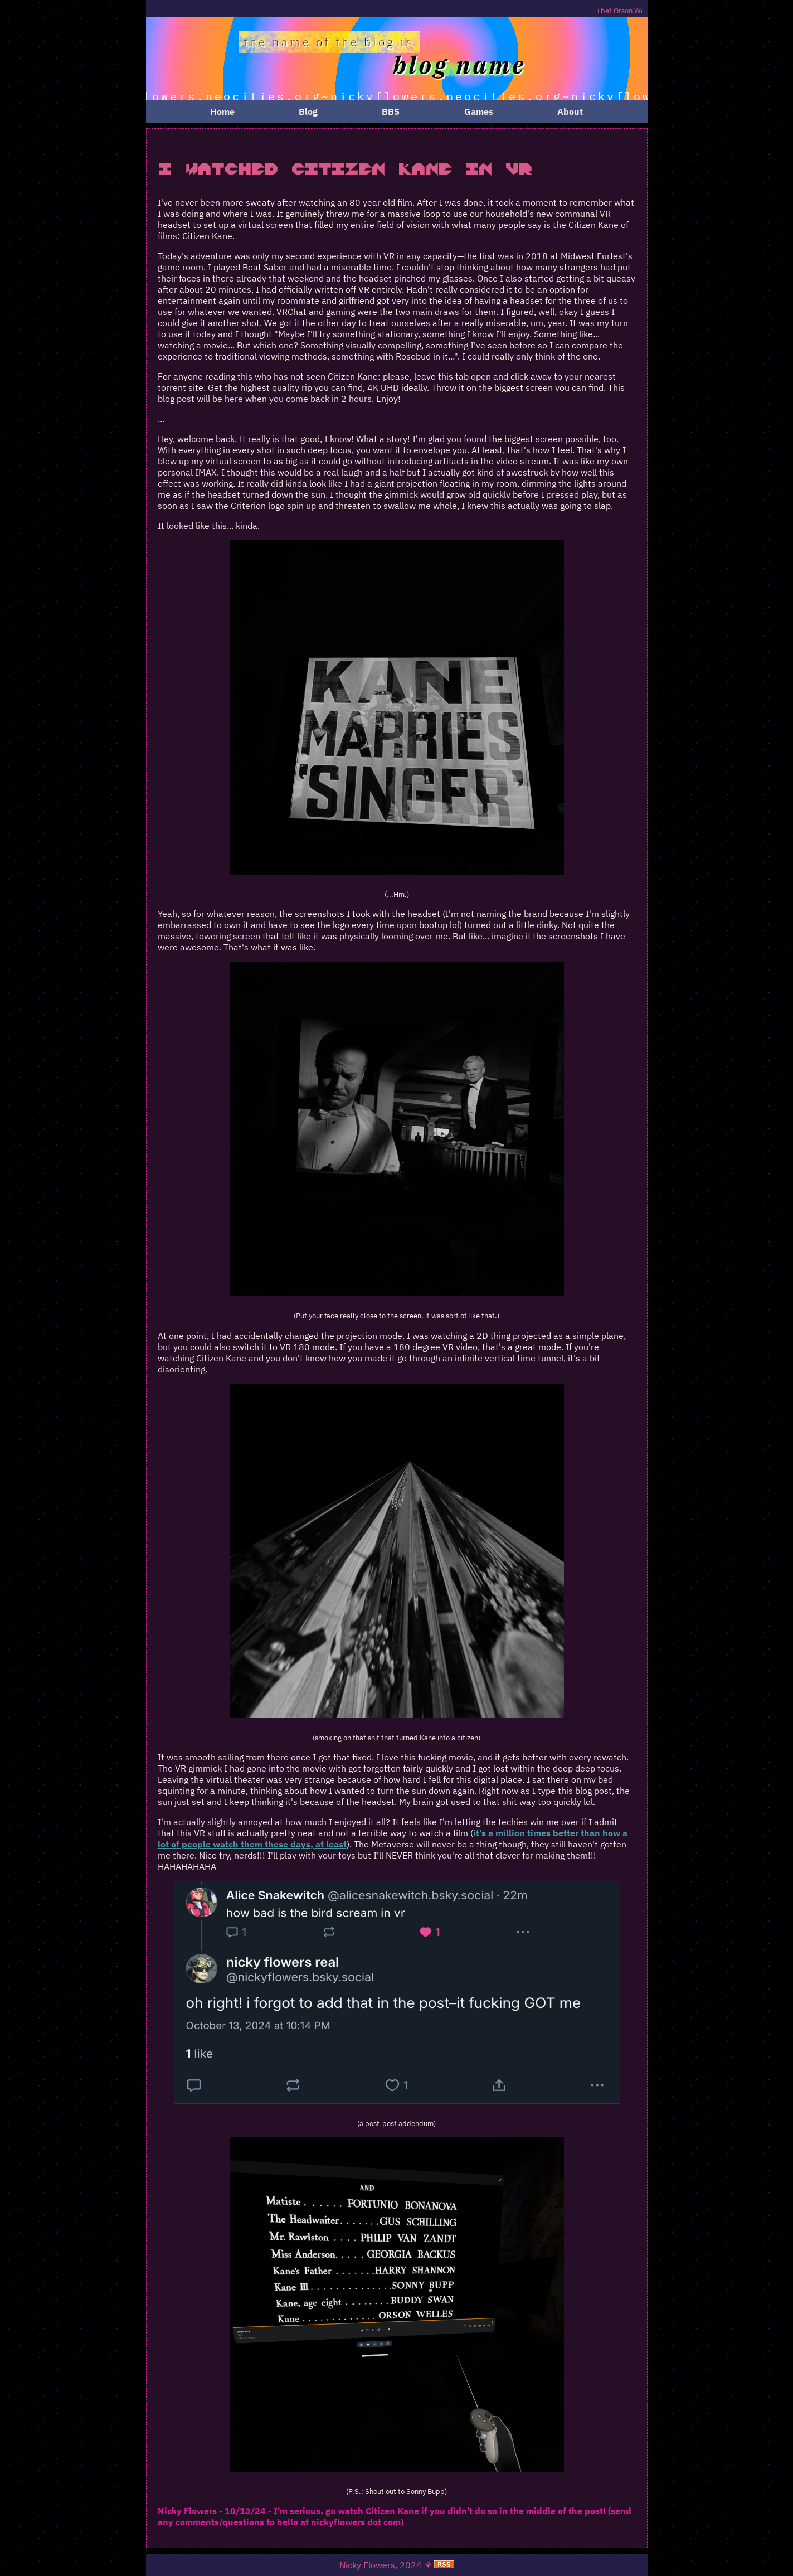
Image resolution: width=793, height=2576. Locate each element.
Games (478, 111)
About (570, 111)
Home (222, 111)
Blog (308, 111)
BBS (391, 111)
